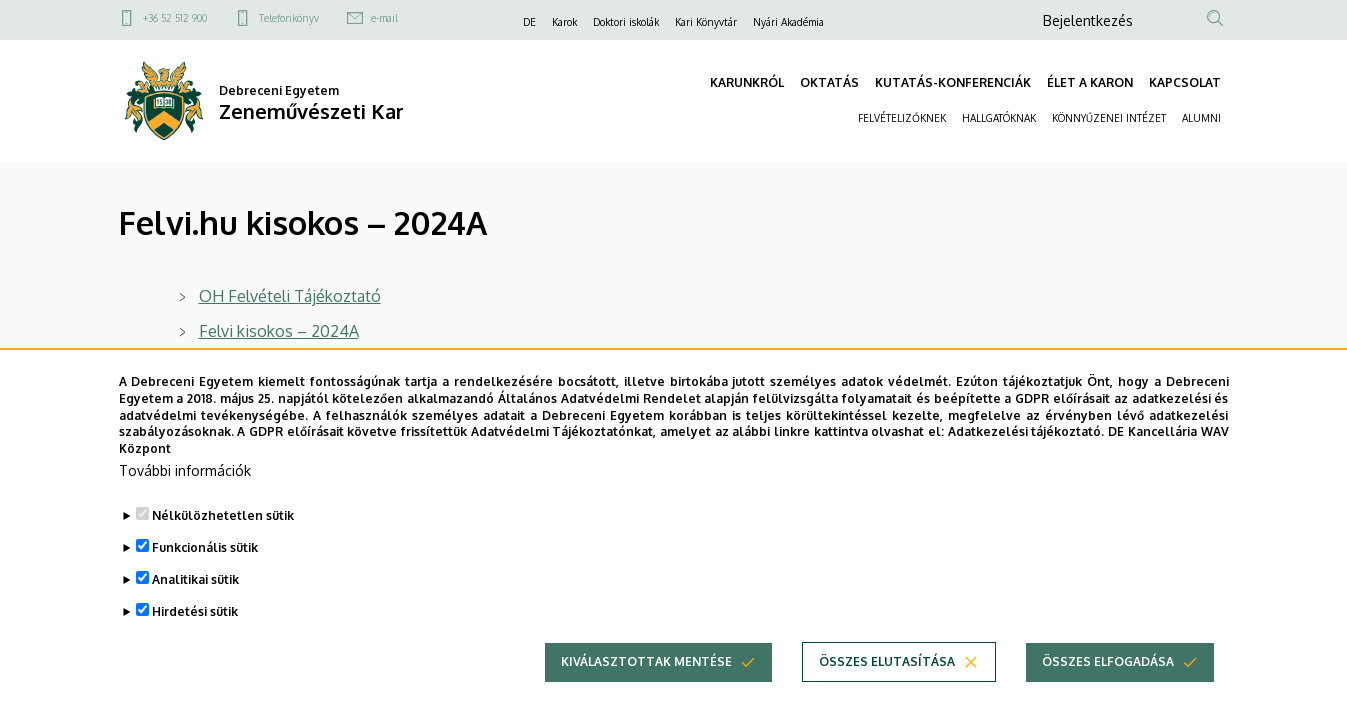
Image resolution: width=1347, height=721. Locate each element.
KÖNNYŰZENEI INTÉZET (1109, 118)
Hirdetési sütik (195, 640)
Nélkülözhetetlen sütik (223, 544)
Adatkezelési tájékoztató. (1026, 460)
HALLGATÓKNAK (999, 118)
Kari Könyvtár (706, 22)
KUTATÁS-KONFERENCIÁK (953, 82)
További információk (185, 499)
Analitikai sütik (195, 608)
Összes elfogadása (1108, 690)
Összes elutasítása (887, 690)
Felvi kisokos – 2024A (279, 331)
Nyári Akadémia (788, 22)
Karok (564, 22)
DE (529, 22)
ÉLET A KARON (1090, 82)
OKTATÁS (829, 82)
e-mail (384, 18)
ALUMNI (1201, 118)
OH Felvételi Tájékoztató (290, 296)
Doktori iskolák (626, 22)
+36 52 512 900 (175, 18)
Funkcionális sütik (205, 576)
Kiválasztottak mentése (646, 690)
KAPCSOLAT (1185, 82)
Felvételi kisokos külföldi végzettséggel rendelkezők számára (419, 366)
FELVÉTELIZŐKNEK (902, 118)
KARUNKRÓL (747, 82)
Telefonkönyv (289, 18)
